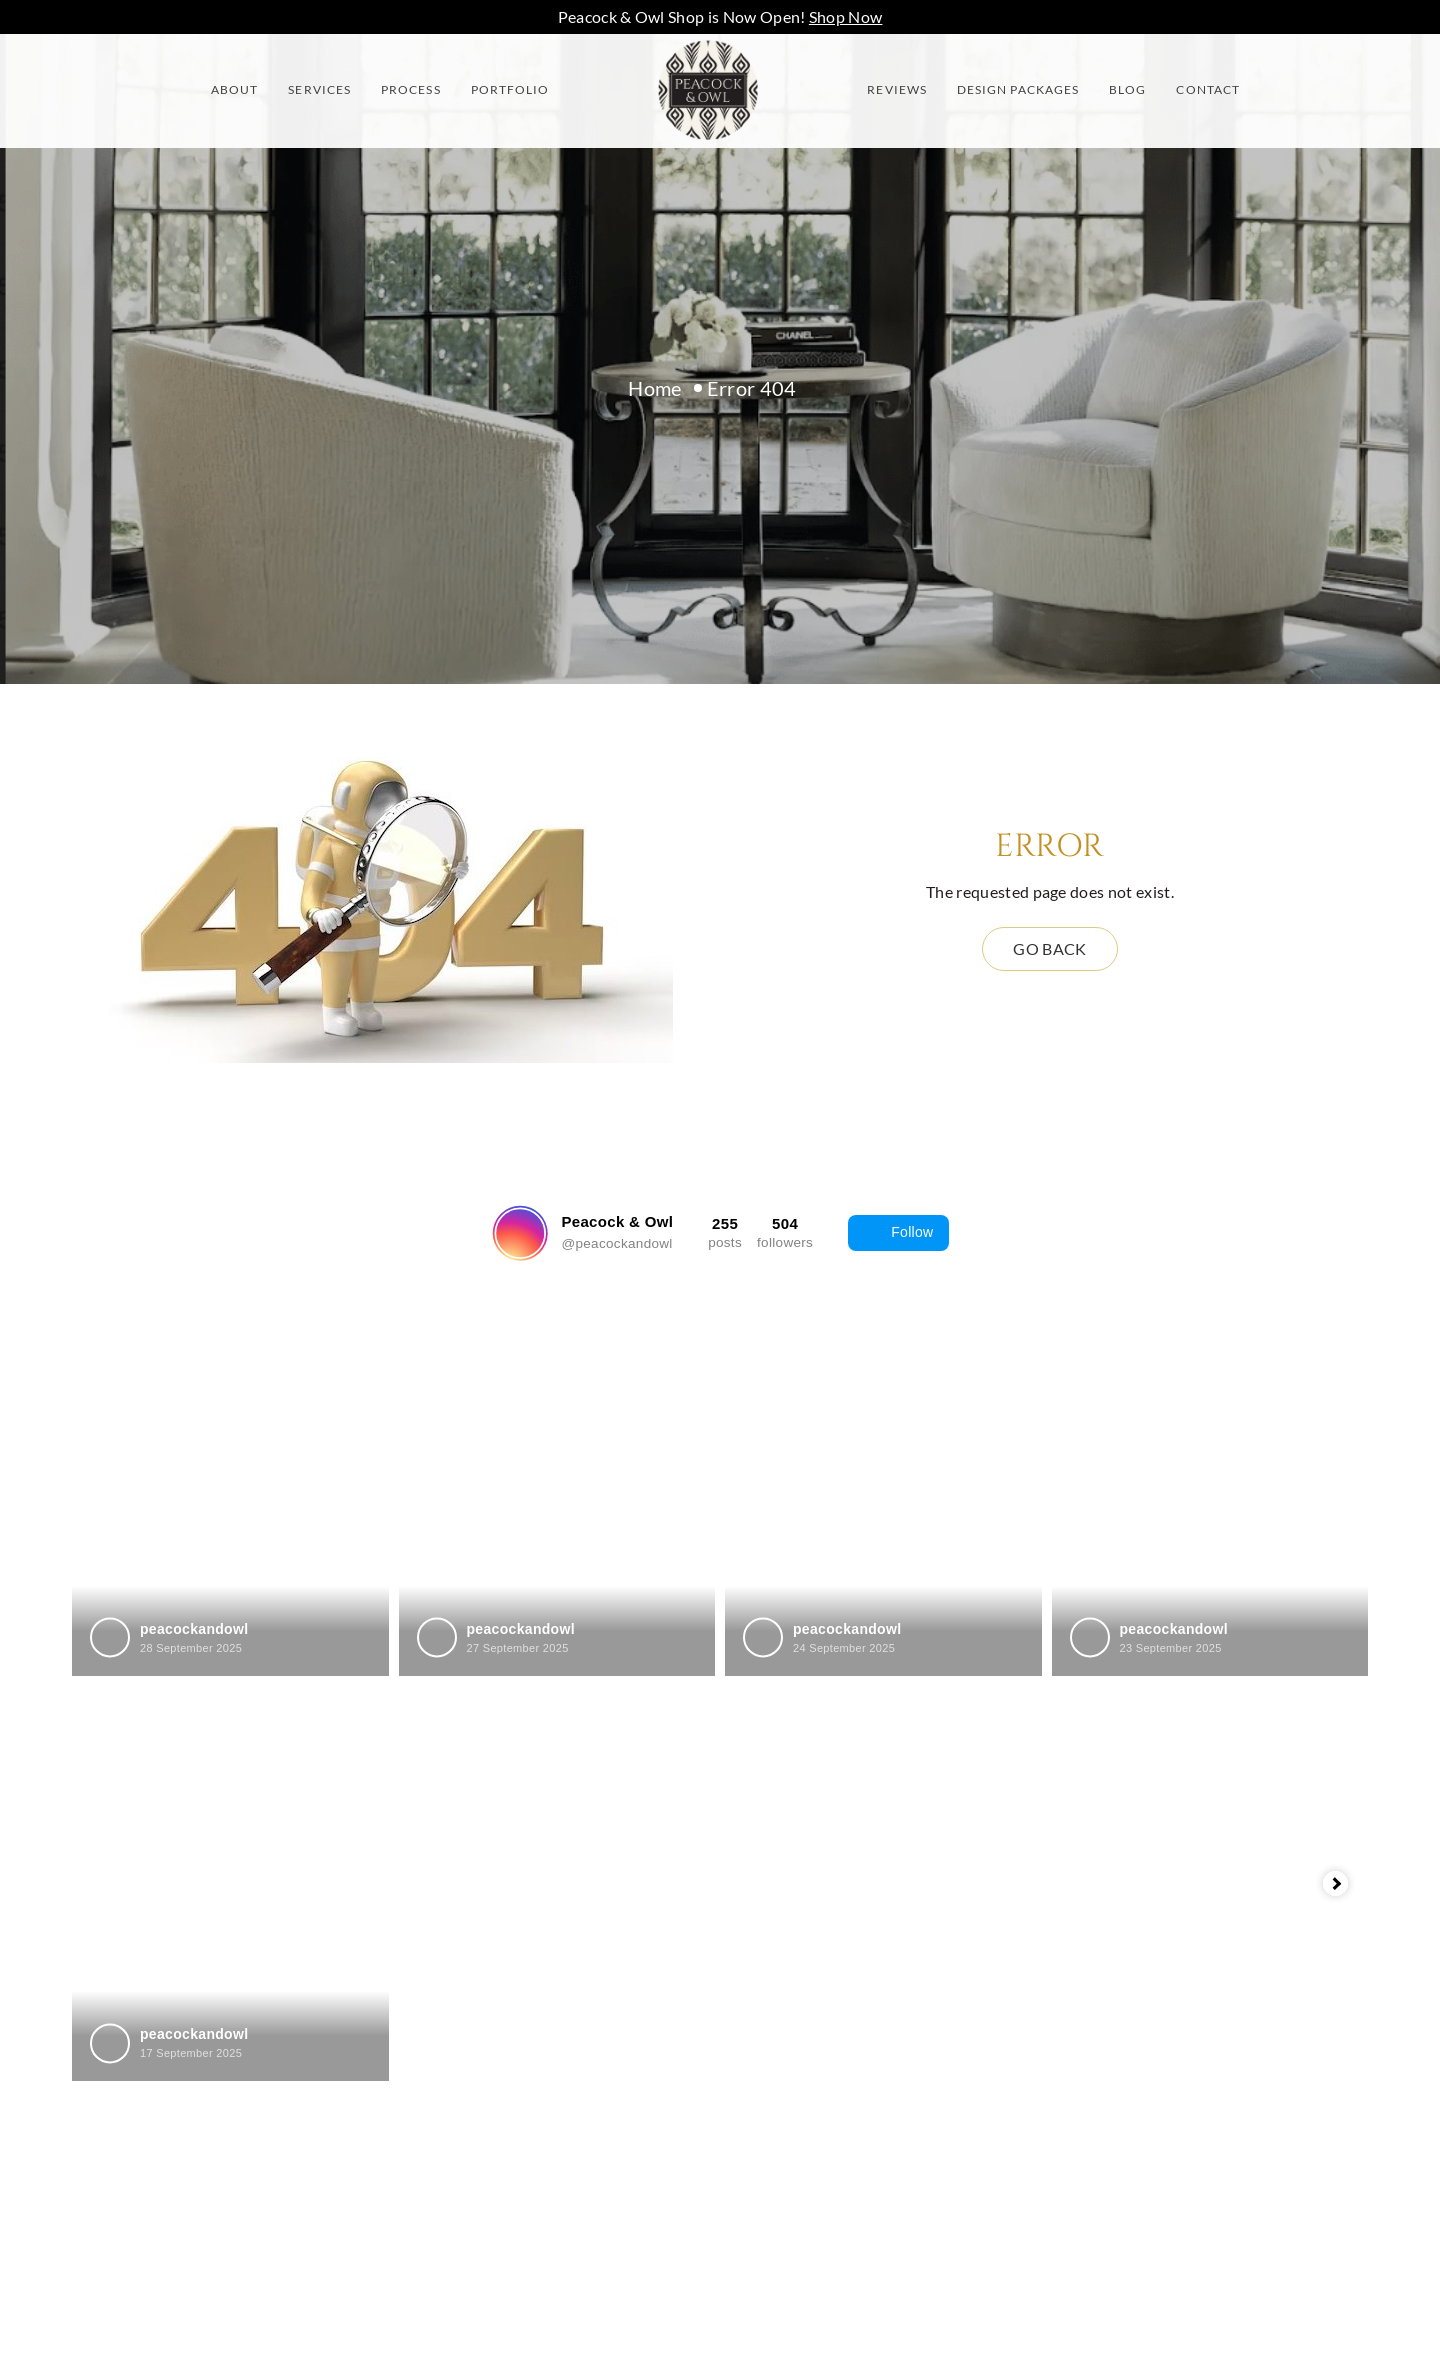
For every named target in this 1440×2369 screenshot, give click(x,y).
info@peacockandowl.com (1206, 1891)
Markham (785, 1891)
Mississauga (794, 1933)
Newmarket (793, 1975)
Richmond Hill (801, 2017)
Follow (898, 1233)
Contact (1208, 89)
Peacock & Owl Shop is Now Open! (720, 16)
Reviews (897, 89)
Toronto (777, 2101)
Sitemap (449, 2143)
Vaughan (781, 2143)
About (234, 89)
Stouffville (787, 2059)
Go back (1049, 948)
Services (319, 89)
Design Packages (1018, 89)
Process (411, 89)
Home (654, 388)
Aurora (775, 1849)
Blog (1127, 89)
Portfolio (510, 89)
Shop (436, 2185)
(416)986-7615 (1168, 1849)
